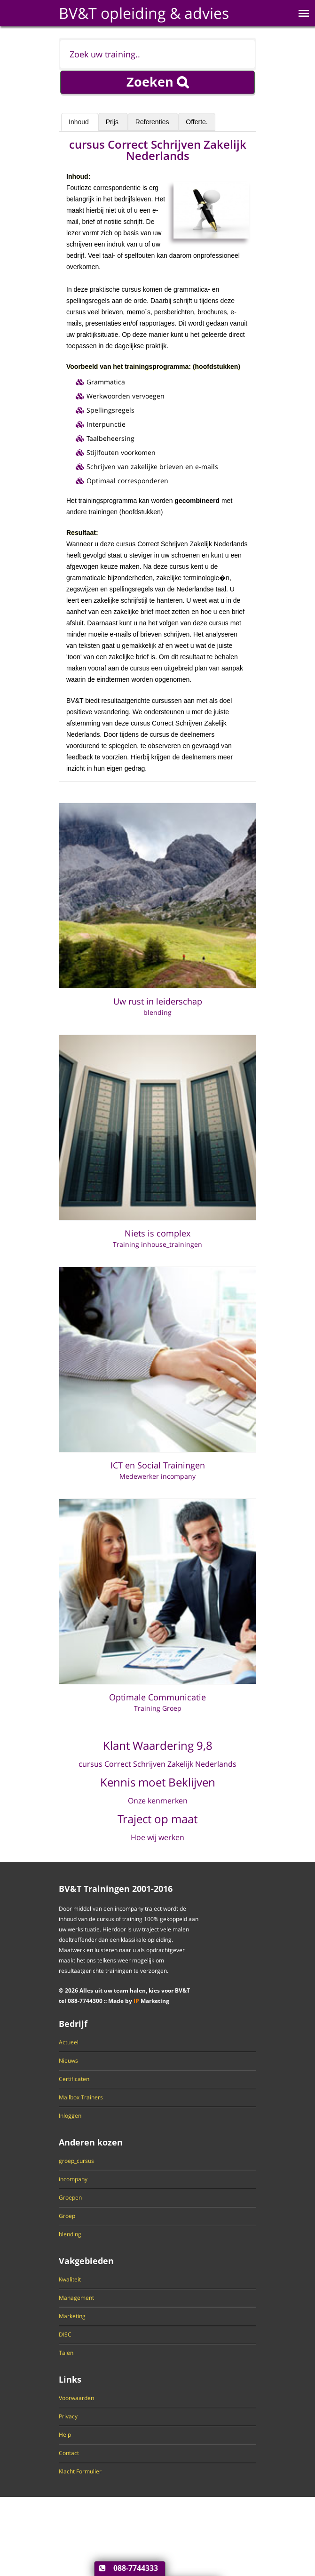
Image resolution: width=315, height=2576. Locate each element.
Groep (67, 2216)
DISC (65, 2334)
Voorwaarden (76, 2398)
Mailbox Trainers (81, 2097)
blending (70, 2234)
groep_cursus (76, 2161)
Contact (69, 2453)
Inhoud (80, 122)
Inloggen (70, 2116)
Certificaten (74, 2079)
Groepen (70, 2198)
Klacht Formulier (80, 2471)
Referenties (153, 122)
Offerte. (196, 122)
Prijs (113, 122)
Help (65, 2435)
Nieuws (68, 2061)
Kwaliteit (70, 2279)
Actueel (69, 2042)
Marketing (72, 2316)
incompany (73, 2179)
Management (76, 2298)
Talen (66, 2353)
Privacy (68, 2416)
